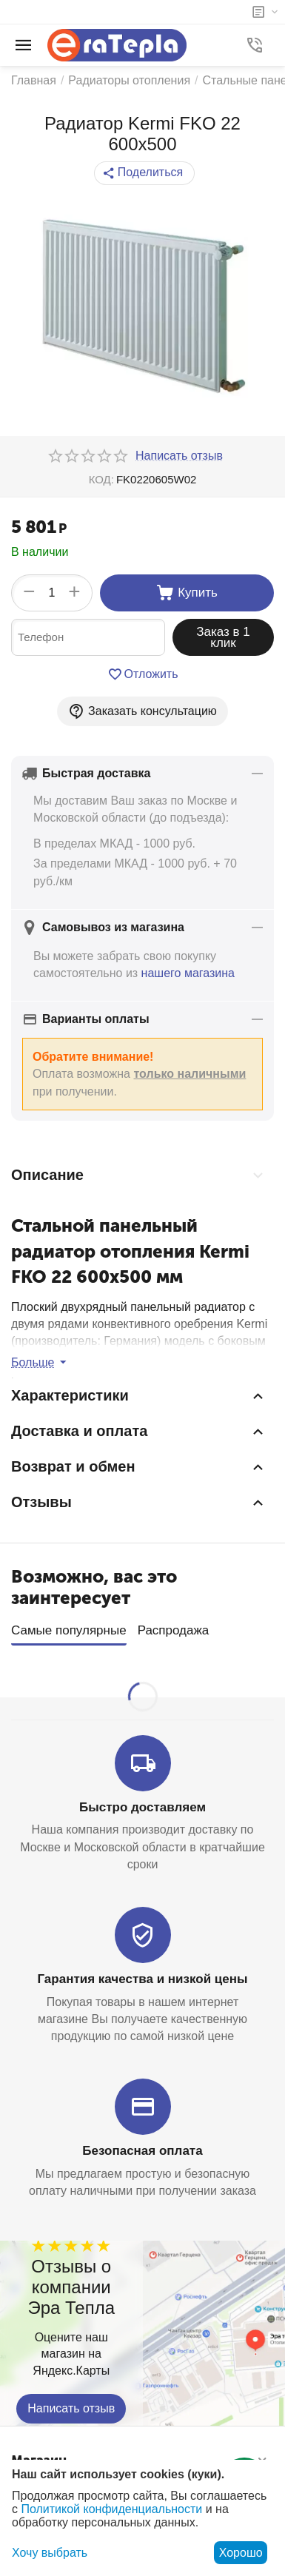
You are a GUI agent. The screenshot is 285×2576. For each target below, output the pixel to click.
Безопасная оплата (142, 2146)
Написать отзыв (71, 2404)
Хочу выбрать (49, 2552)
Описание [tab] (138, 1175)
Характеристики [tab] (138, 1396)
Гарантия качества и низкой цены (142, 1975)
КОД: (101, 479)
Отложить (142, 674)
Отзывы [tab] (138, 1503)
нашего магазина (188, 973)
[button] (144, 173)
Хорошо (241, 2552)
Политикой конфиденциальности (111, 2509)
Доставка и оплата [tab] (138, 1431)
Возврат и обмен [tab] (138, 1467)
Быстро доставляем (142, 1803)
